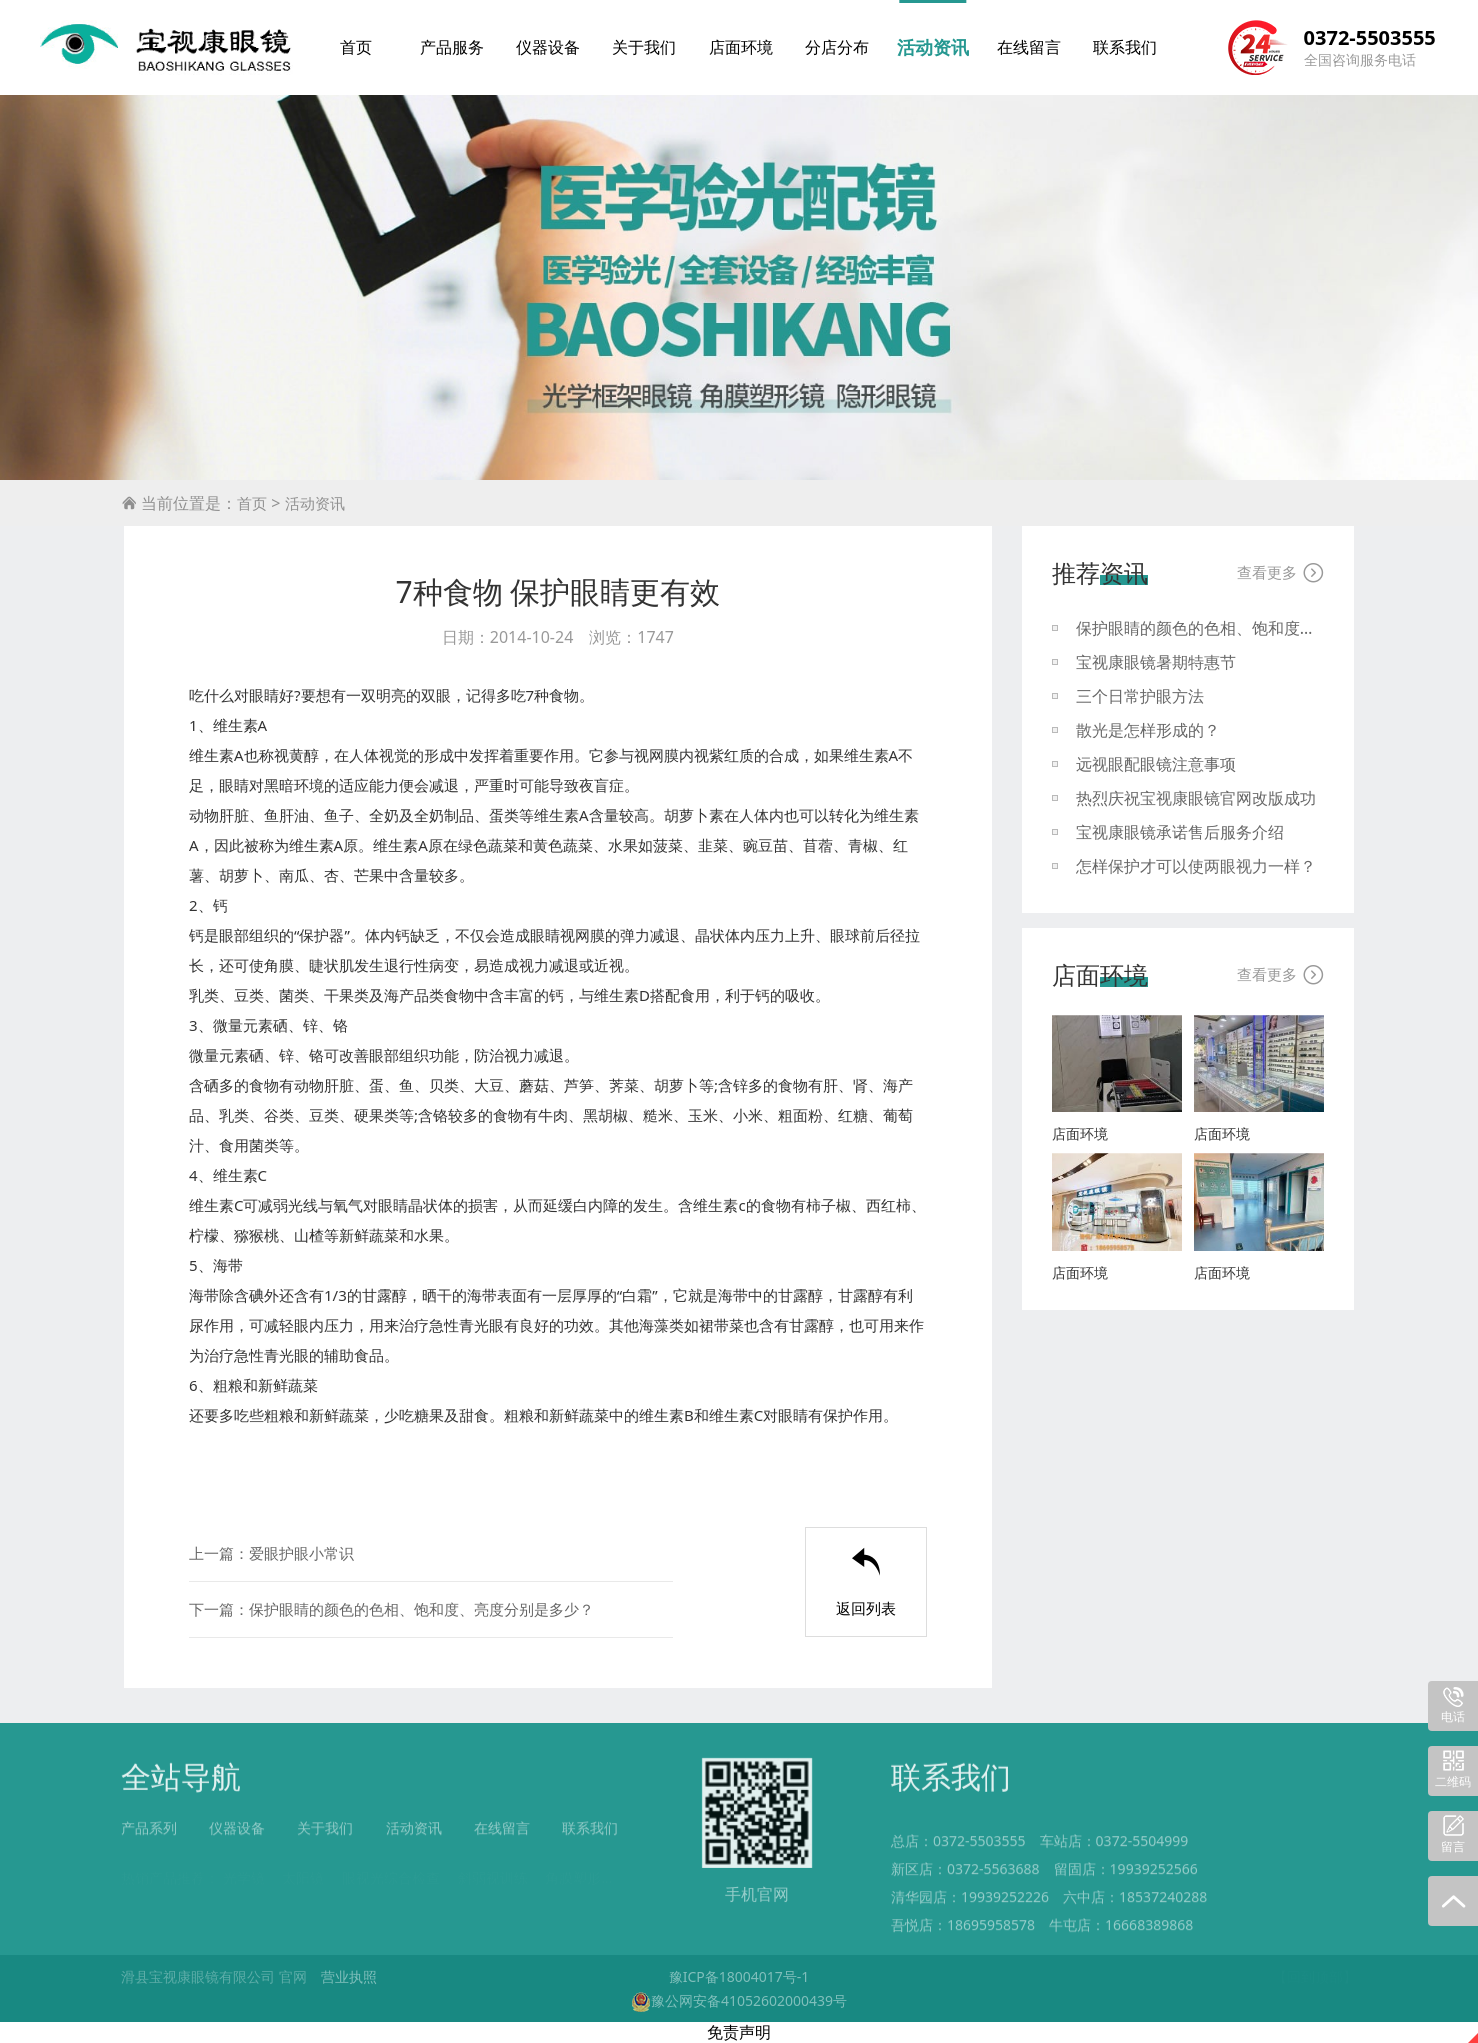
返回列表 (866, 1582)
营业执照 (349, 1976)
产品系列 (149, 1837)
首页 (356, 47)
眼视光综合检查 (391, 1865)
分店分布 (837, 47)
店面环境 (741, 47)
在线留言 (1029, 47)
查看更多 (1280, 573)
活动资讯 (933, 47)
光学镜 (244, 1865)
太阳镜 (303, 1865)
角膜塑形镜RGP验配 (607, 1865)
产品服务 (452, 47)
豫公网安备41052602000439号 (739, 2000)
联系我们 (1125, 47)
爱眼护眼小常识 (301, 1553)
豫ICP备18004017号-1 (739, 1976)
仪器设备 (548, 47)
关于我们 (644, 47)
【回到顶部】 (1315, 1976)
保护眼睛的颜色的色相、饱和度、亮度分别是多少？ (421, 1609)
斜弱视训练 (493, 1865)
